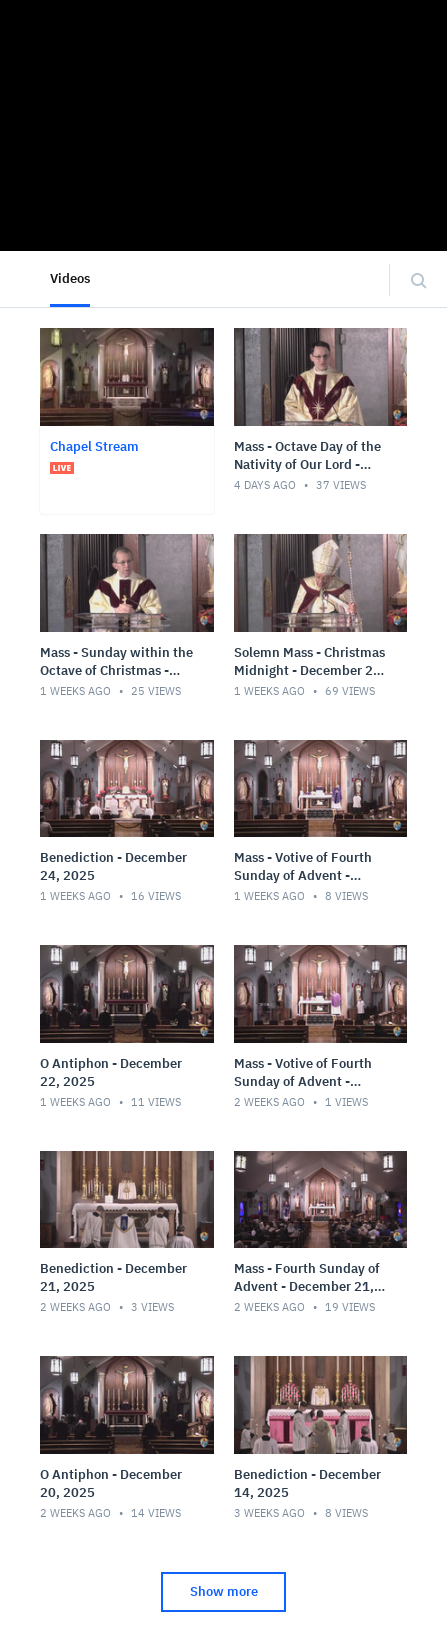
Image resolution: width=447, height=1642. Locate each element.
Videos (70, 278)
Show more (224, 1591)
